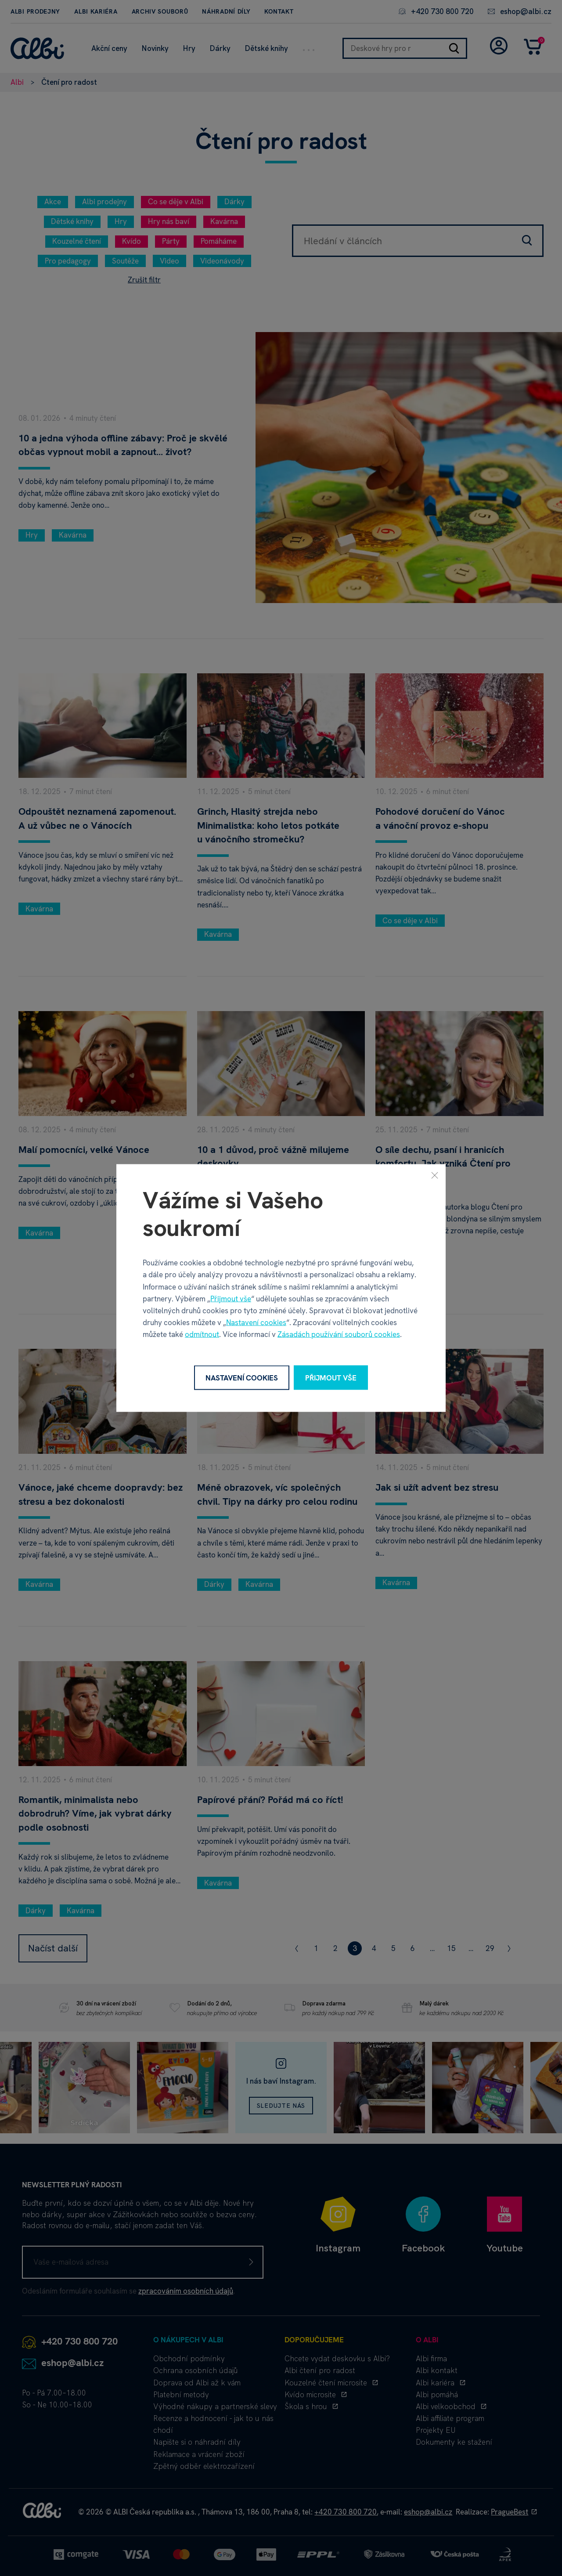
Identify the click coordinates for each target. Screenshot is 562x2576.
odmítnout (202, 1334)
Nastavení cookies (256, 1322)
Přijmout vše (230, 1298)
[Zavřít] (434, 1175)
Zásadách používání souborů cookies (338, 1334)
